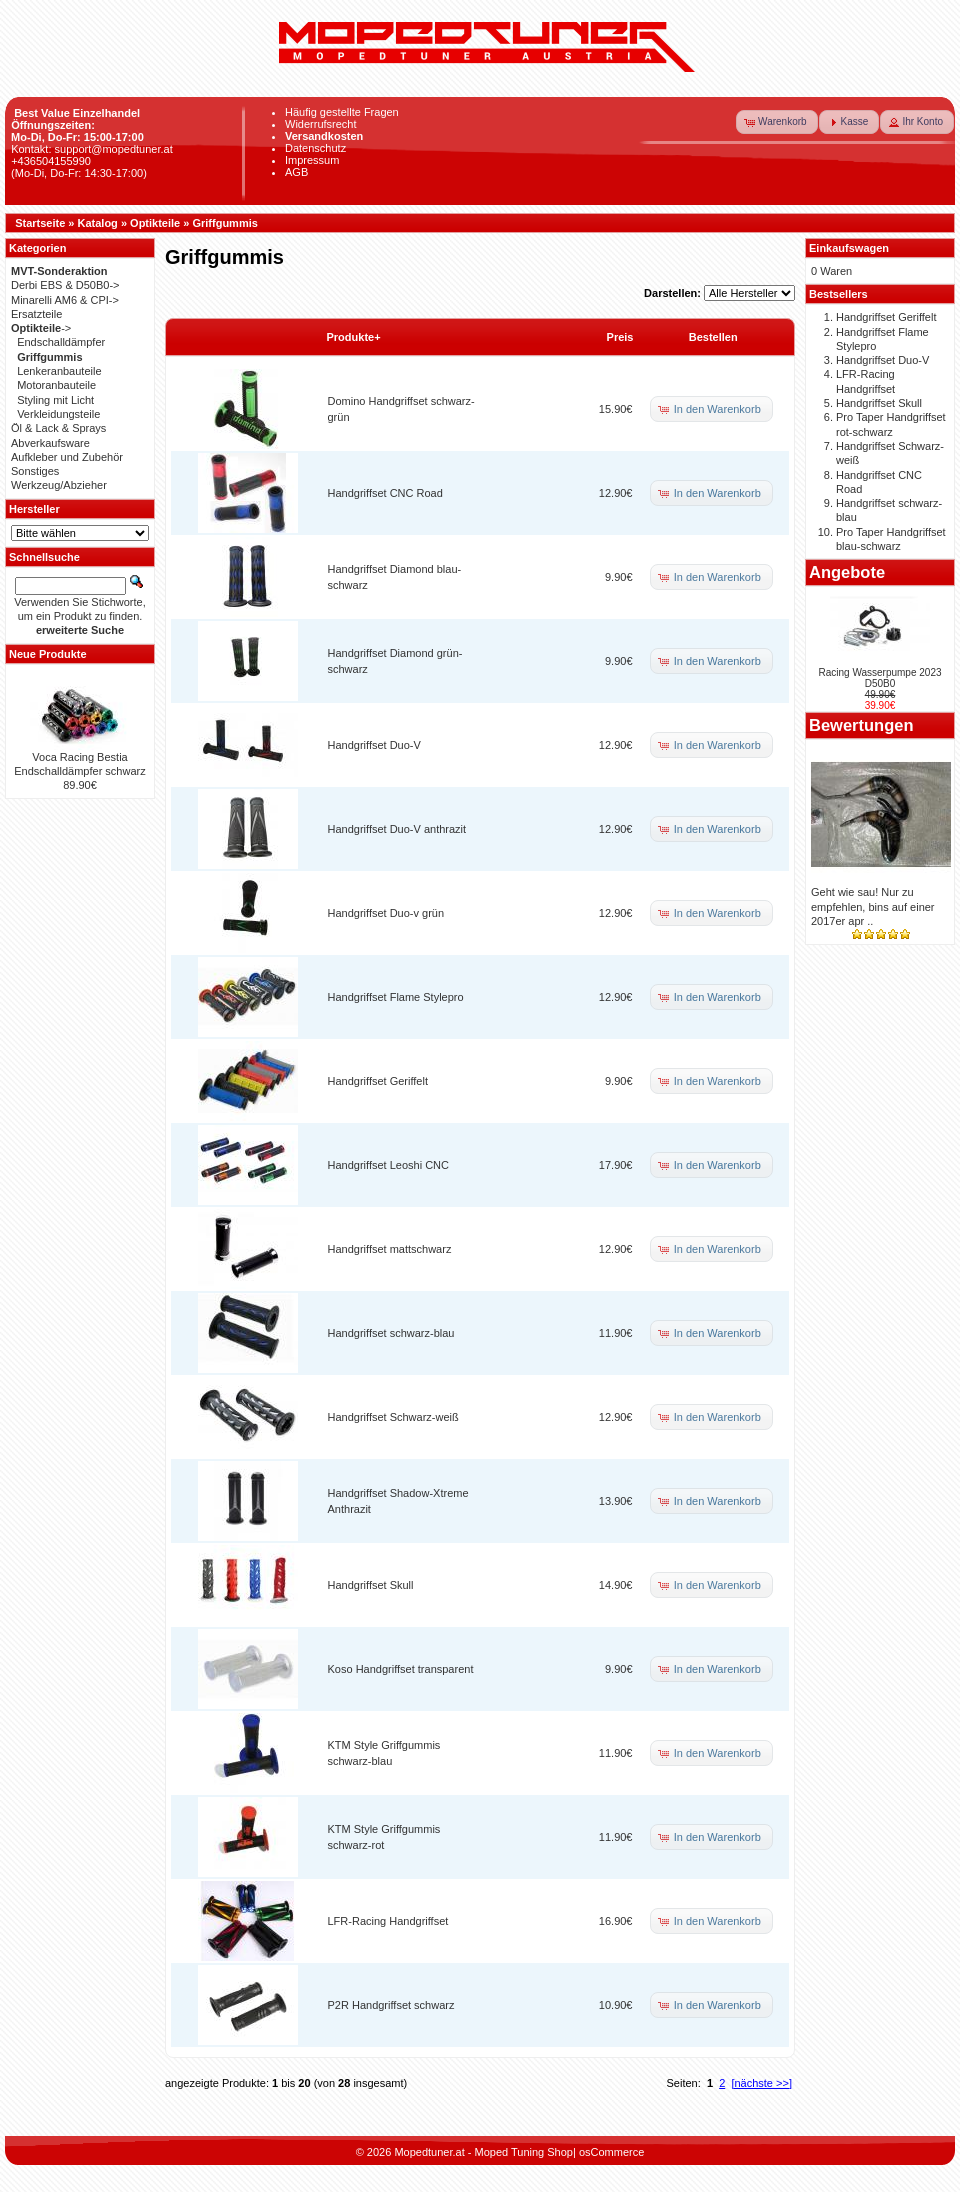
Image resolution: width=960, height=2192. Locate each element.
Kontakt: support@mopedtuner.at (92, 149)
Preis (620, 337)
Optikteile (155, 223)
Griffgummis (224, 223)
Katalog (98, 223)
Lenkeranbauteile (59, 371)
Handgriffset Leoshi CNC (388, 1165)
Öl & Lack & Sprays (58, 428)
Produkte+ (354, 337)
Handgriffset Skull (371, 1585)
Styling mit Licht (55, 400)
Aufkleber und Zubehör (67, 457)
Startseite (40, 223)
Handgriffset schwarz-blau (391, 1333)
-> (41, 328)
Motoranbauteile (56, 385)
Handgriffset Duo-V (374, 745)
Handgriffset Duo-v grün (386, 913)
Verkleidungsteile (58, 414)
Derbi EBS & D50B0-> (65, 285)
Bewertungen (861, 725)
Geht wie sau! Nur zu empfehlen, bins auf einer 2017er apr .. (873, 906)
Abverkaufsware (50, 443)
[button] (777, 122)
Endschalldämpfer (61, 342)
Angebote (847, 572)
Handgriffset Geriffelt (378, 1081)
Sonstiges (35, 471)
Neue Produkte (48, 654)
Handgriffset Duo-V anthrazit (397, 829)
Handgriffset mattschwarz (390, 1249)
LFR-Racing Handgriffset (388, 1921)
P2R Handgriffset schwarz (391, 2005)
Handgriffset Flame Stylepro (396, 997)
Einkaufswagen (849, 248)
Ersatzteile (36, 314)
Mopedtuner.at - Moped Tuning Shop (483, 2152)
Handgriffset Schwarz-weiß (393, 1417)
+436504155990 (51, 161)
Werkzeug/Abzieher (59, 485)
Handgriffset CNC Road (385, 493)
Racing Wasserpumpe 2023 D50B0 (879, 678)
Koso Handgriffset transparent (401, 1669)
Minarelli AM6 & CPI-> (65, 300)
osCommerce (611, 2152)
